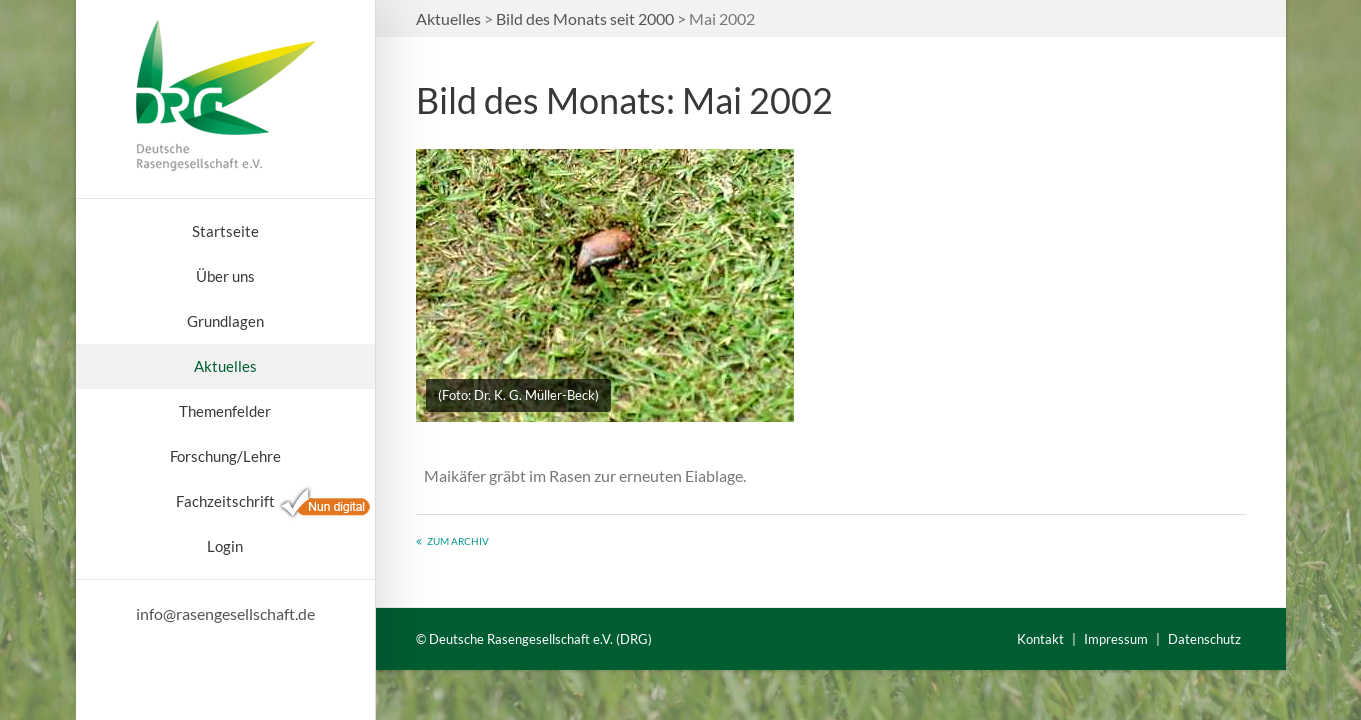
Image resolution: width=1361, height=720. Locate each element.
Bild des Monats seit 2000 (585, 18)
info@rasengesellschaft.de (225, 613)
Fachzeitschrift (225, 501)
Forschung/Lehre (225, 456)
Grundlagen (225, 321)
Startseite (225, 231)
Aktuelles (225, 366)
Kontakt (1040, 639)
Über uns (225, 276)
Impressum (1116, 639)
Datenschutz (1204, 639)
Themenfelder (225, 411)
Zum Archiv (458, 541)
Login (225, 546)
